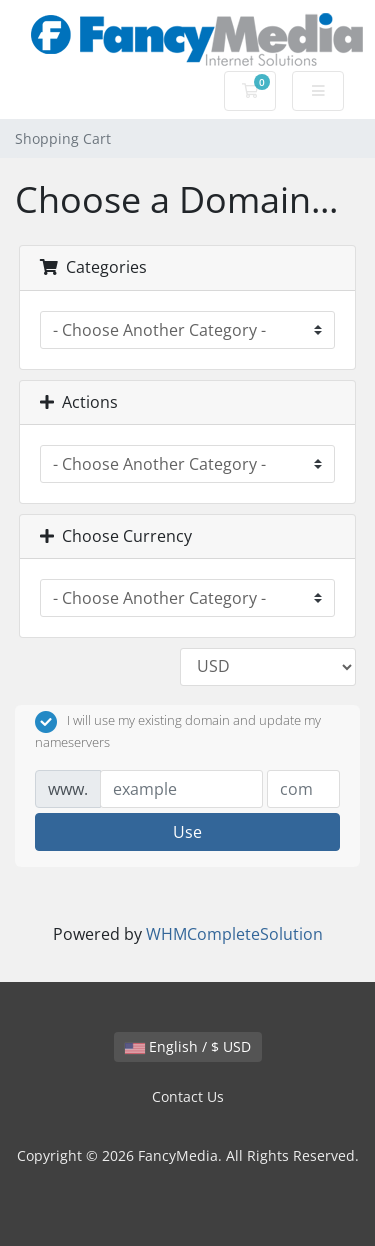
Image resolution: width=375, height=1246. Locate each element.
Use (187, 832)
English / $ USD (188, 1046)
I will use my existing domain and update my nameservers (178, 731)
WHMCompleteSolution (234, 934)
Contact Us (188, 1096)
